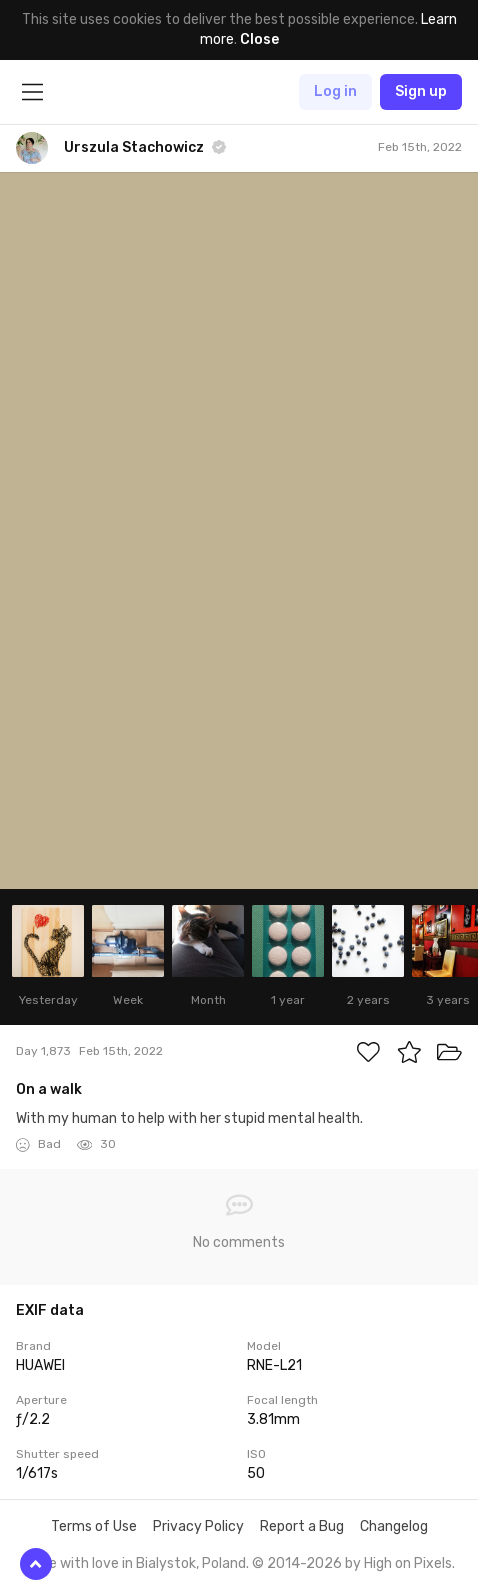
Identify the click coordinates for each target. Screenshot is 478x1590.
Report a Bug (302, 1526)
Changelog (394, 1526)
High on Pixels (408, 1563)
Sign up (421, 91)
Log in (335, 91)
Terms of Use (94, 1526)
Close (259, 39)
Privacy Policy (198, 1526)
